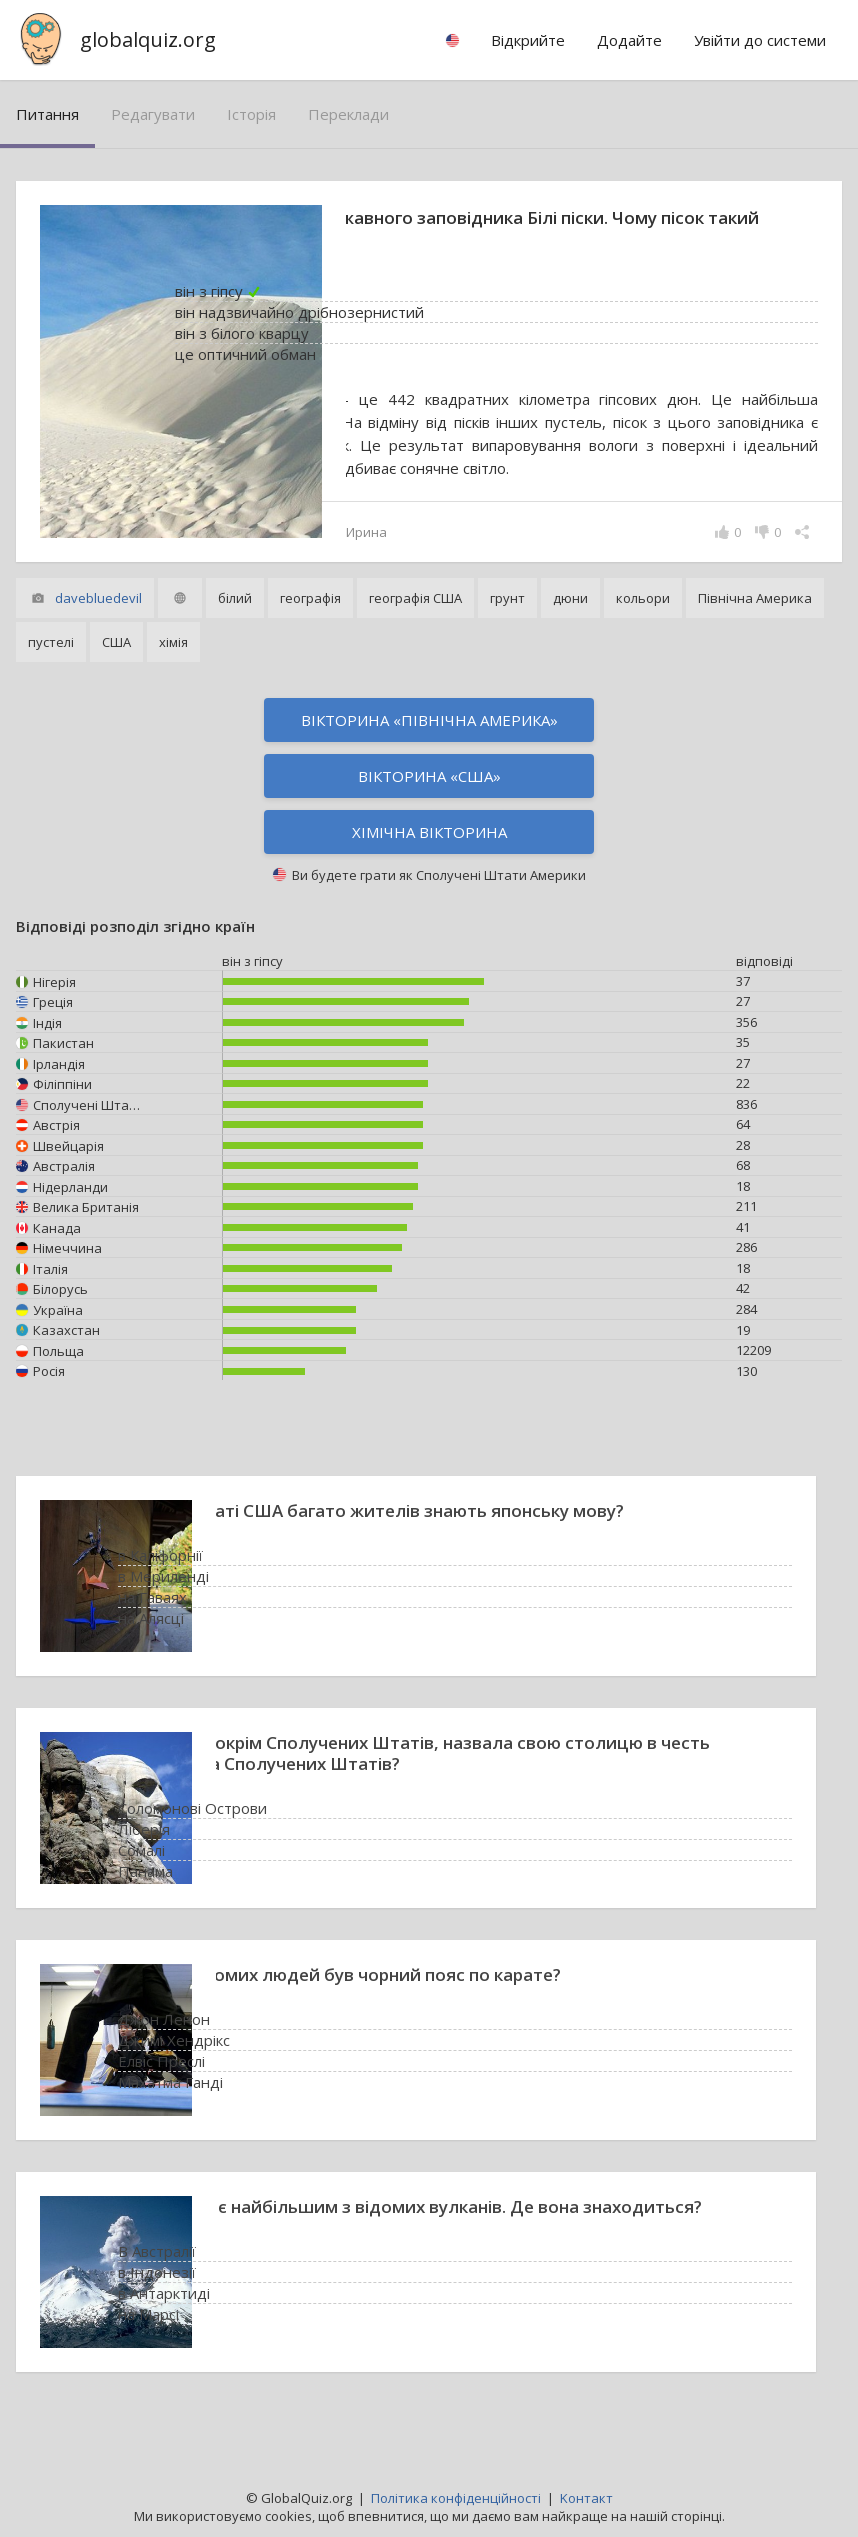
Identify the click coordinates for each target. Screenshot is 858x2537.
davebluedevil (98, 621)
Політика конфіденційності (456, 2498)
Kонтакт (586, 2498)
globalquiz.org (148, 39)
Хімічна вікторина (429, 855)
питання (47, 114)
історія (251, 114)
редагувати (153, 114)
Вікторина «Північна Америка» (429, 743)
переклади (348, 114)
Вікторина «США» (429, 799)
